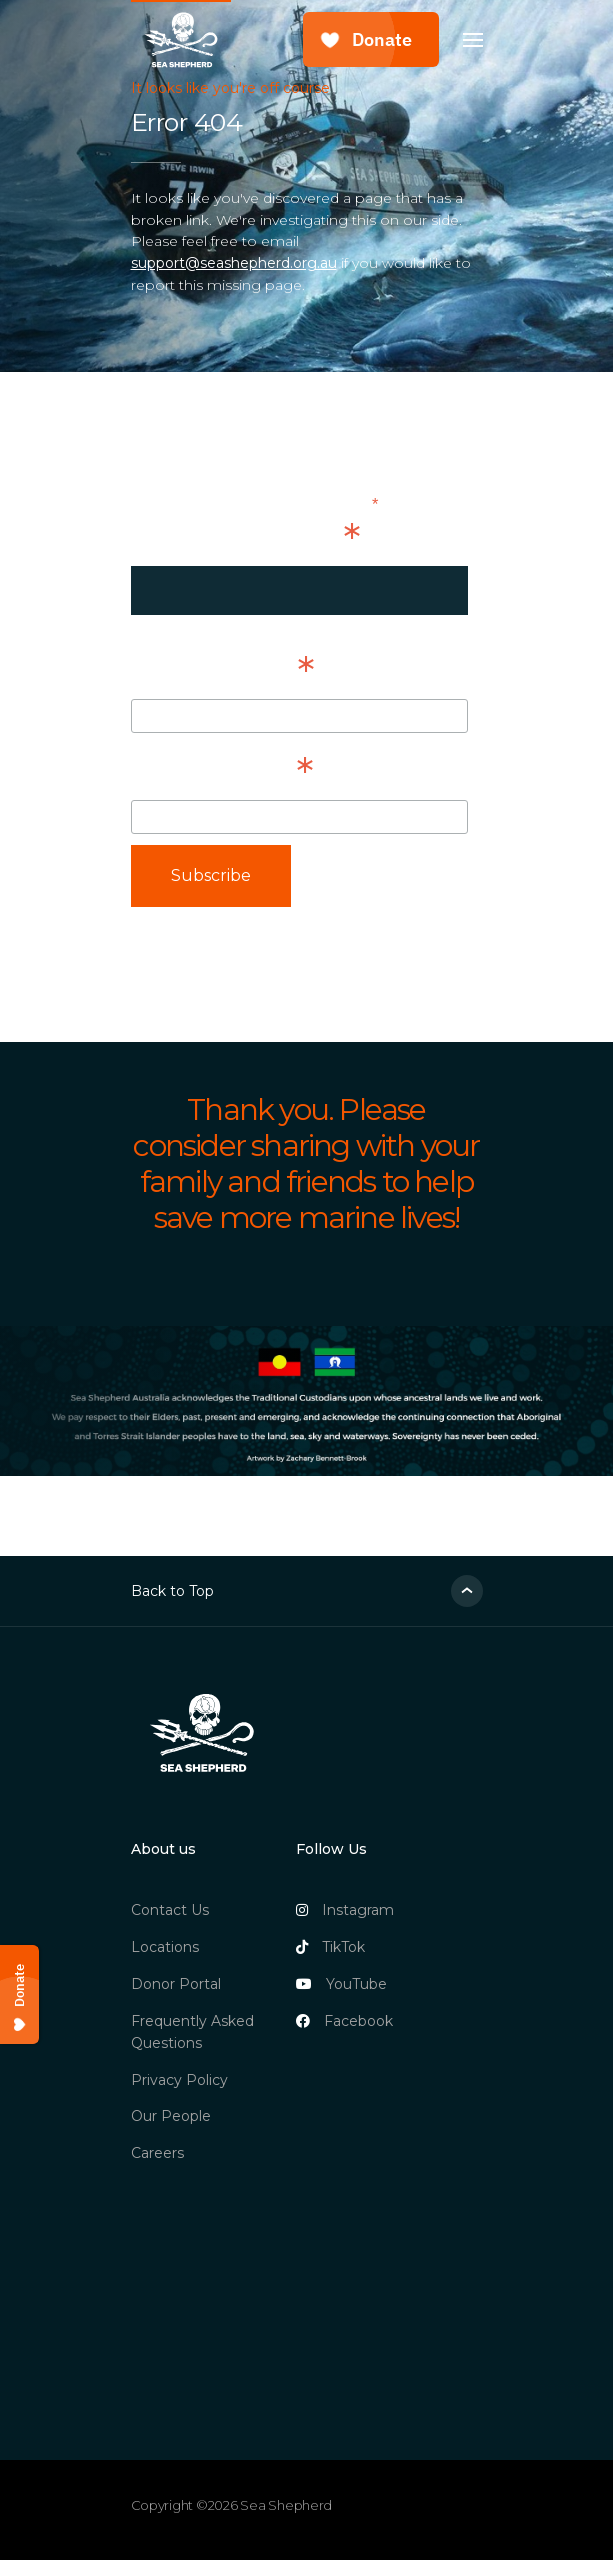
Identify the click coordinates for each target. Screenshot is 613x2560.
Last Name (222, 772)
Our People (171, 2116)
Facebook (344, 2021)
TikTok (330, 1947)
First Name (223, 671)
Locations (165, 1947)
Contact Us (170, 1910)
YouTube (341, 1984)
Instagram (345, 1910)
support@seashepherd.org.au (234, 263)
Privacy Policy (179, 2080)
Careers (157, 2153)
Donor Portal (176, 1984)
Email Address (246, 538)
